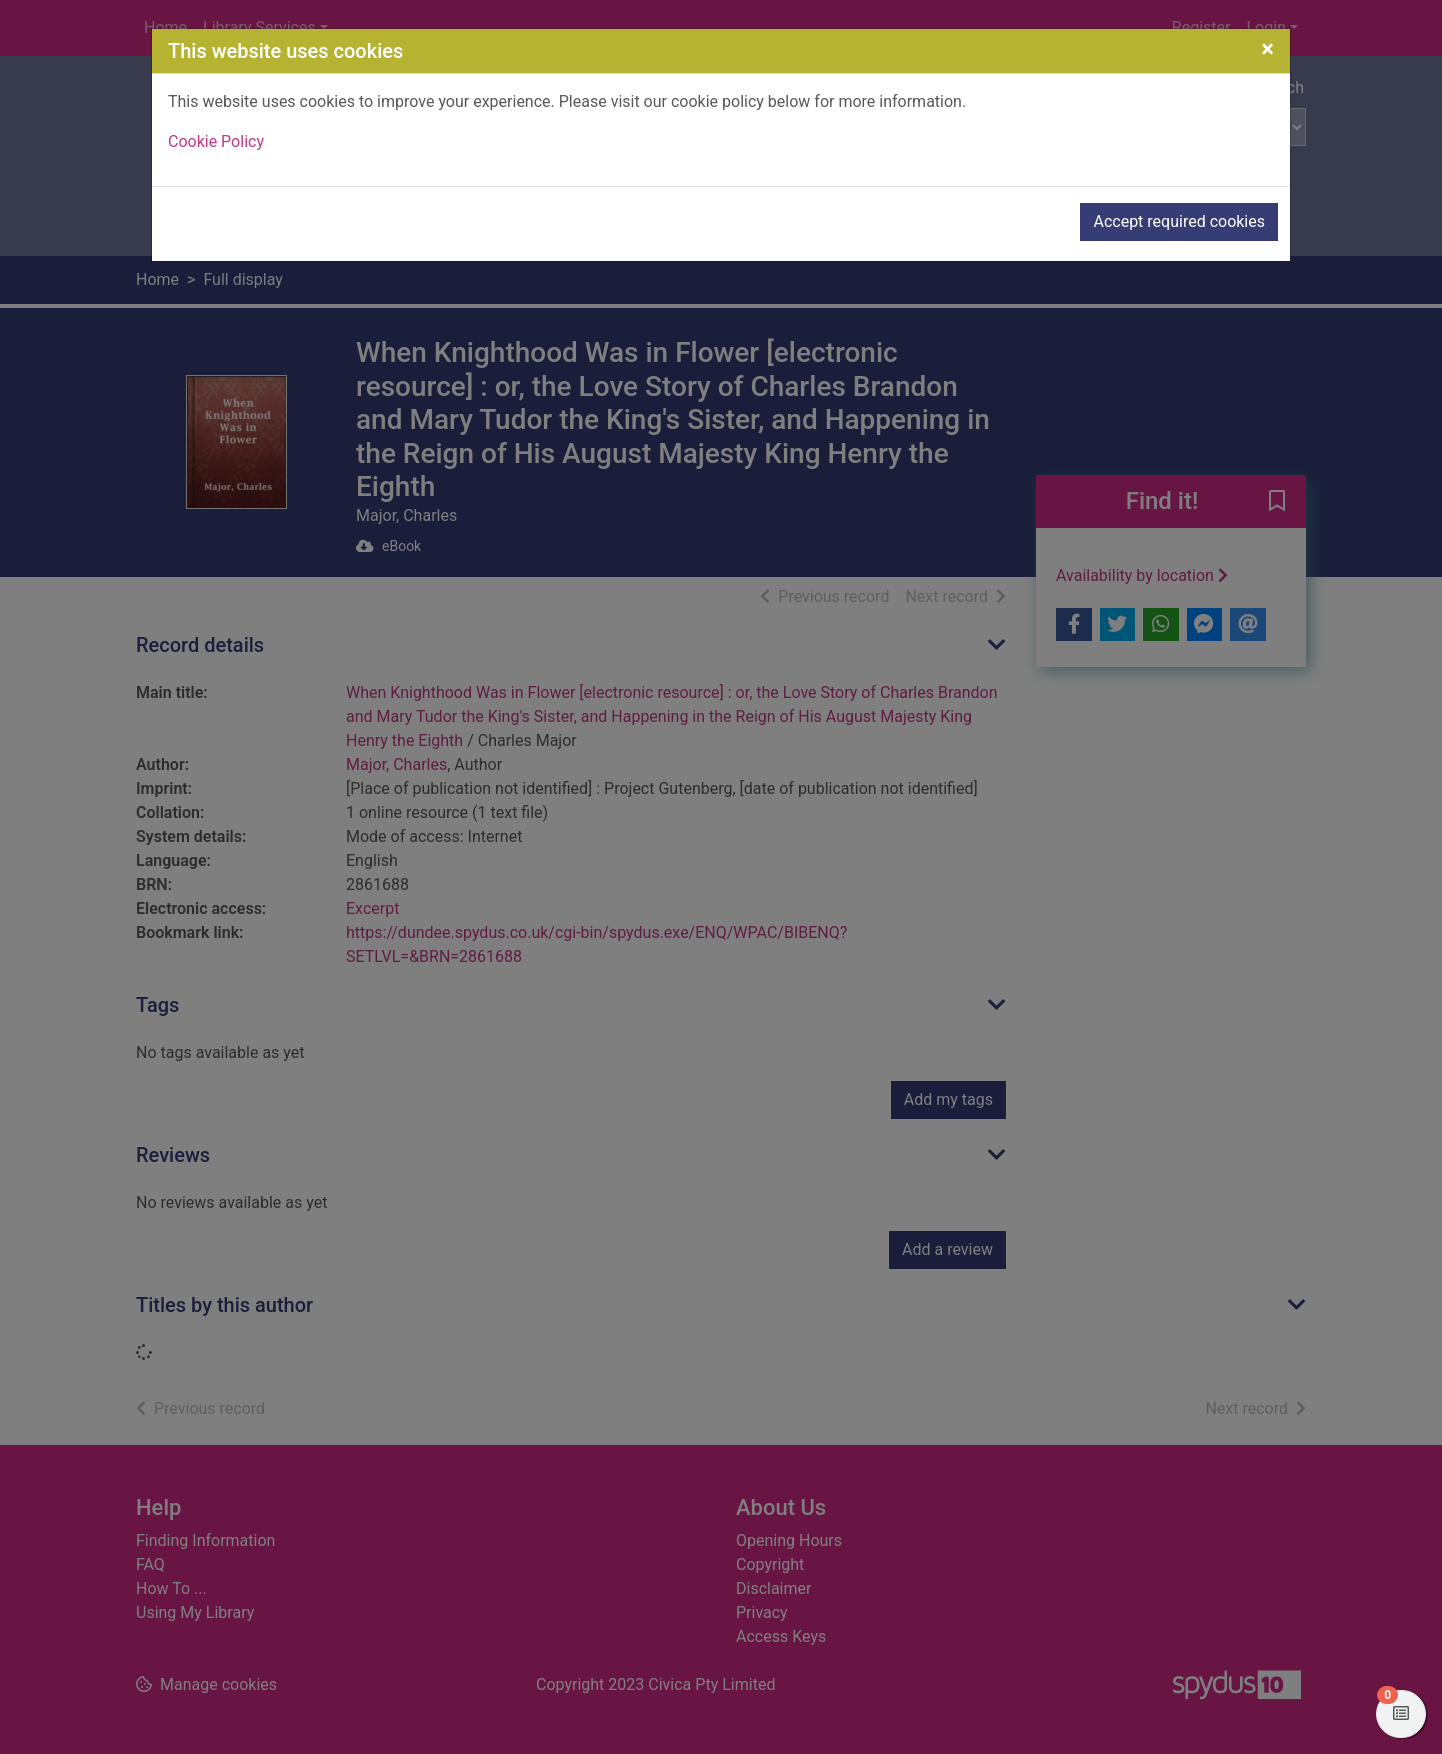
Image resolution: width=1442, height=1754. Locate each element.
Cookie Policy (216, 141)
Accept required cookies (1179, 221)
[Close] (1267, 49)
